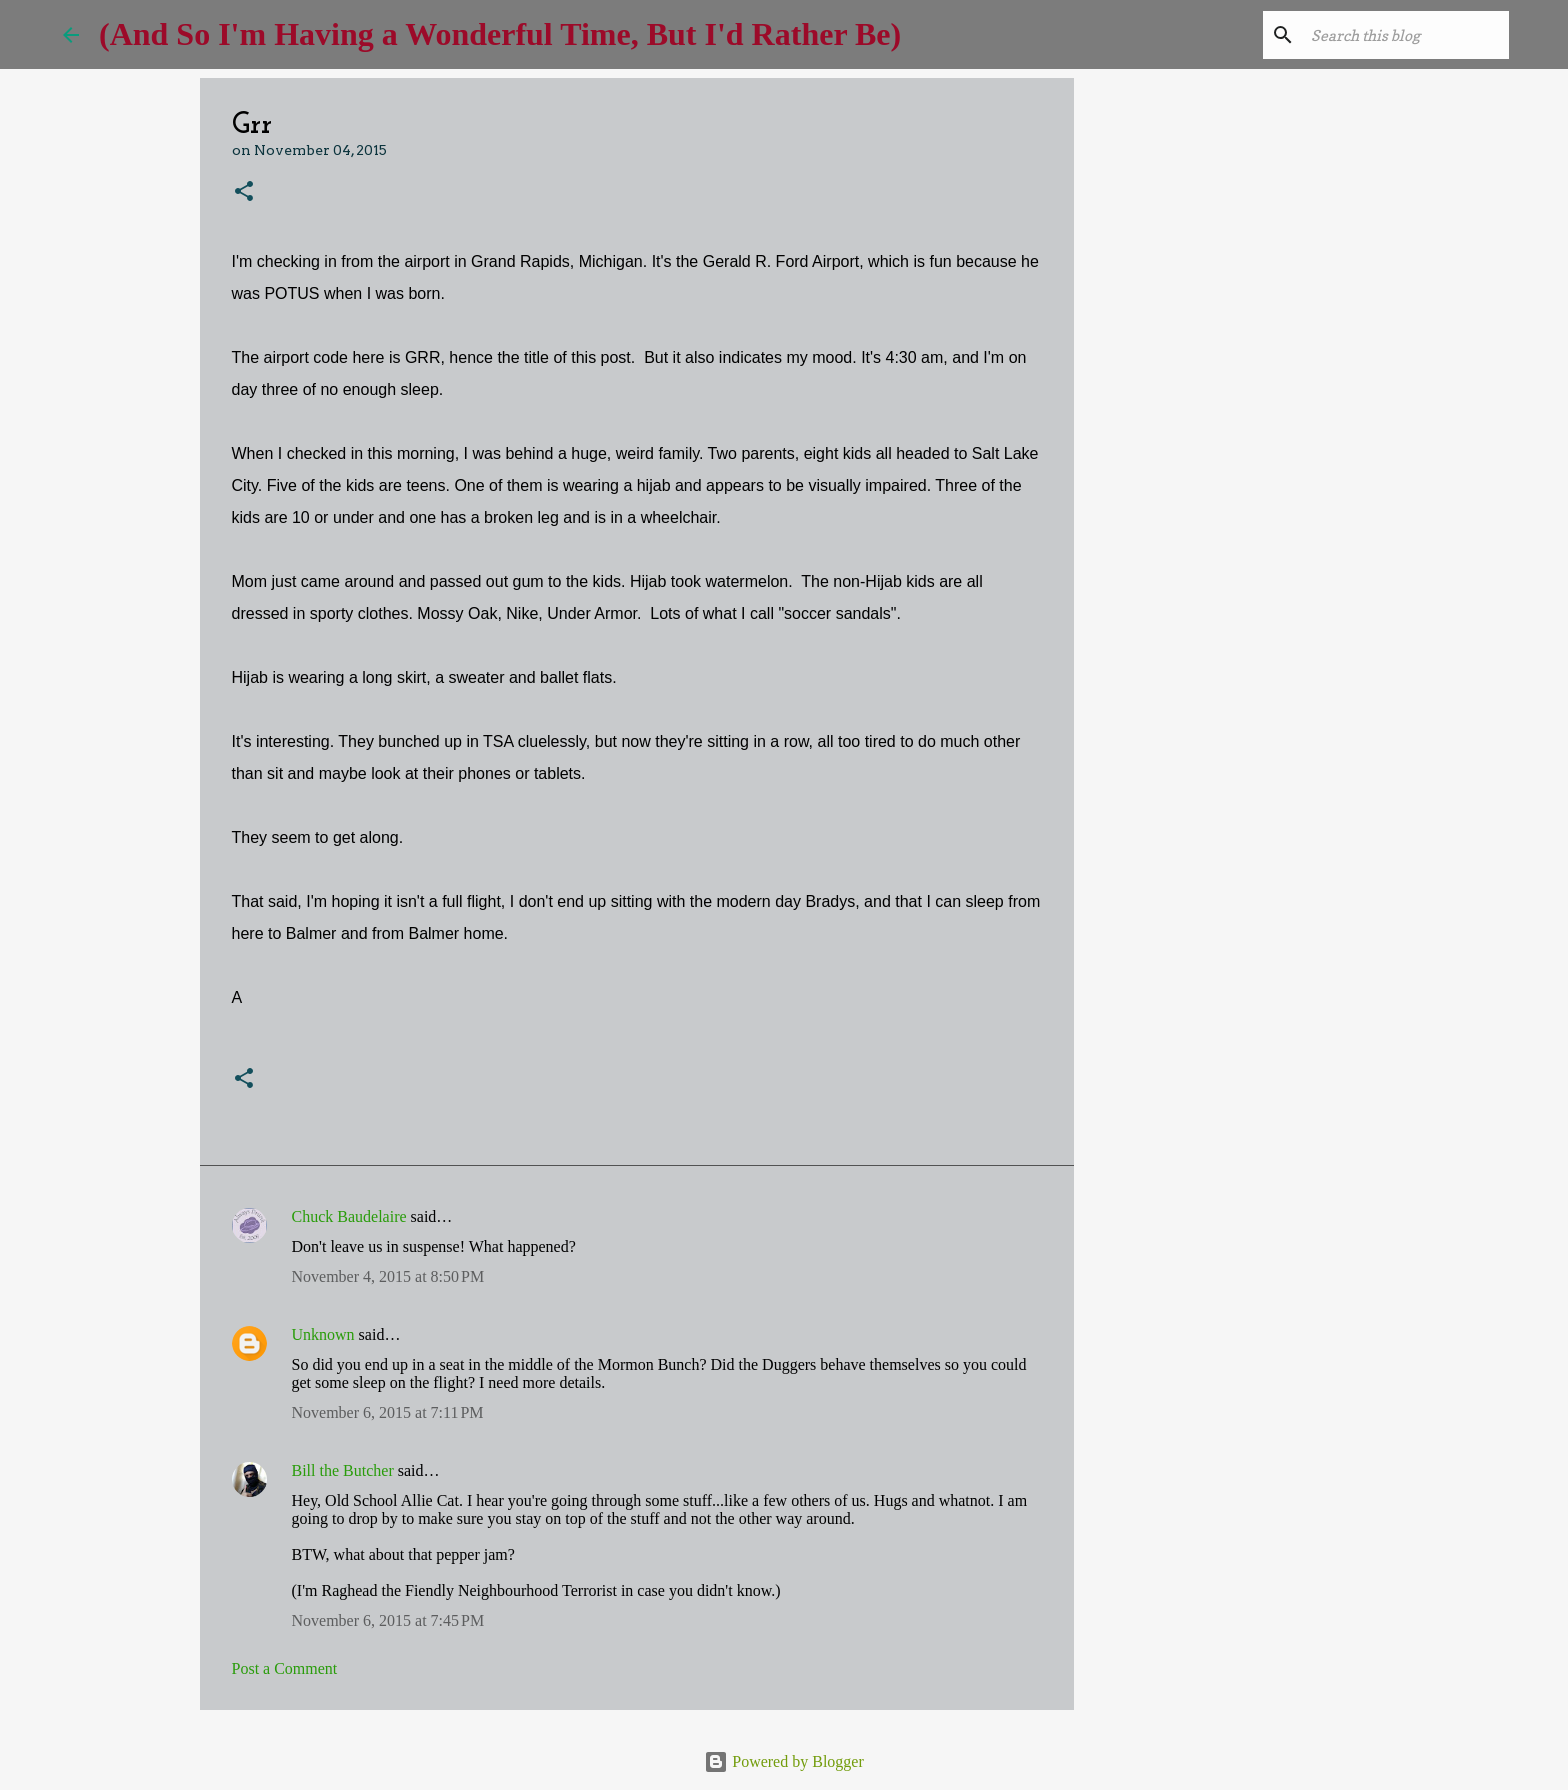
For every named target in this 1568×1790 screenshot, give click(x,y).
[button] (244, 192)
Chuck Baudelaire (349, 1216)
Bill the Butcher (343, 1470)
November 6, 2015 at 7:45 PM (388, 1620)
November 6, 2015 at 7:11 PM (388, 1412)
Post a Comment (285, 1668)
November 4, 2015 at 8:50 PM (388, 1276)
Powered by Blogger (784, 1761)
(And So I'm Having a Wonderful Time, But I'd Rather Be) (500, 34)
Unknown (323, 1334)
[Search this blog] (1404, 35)
